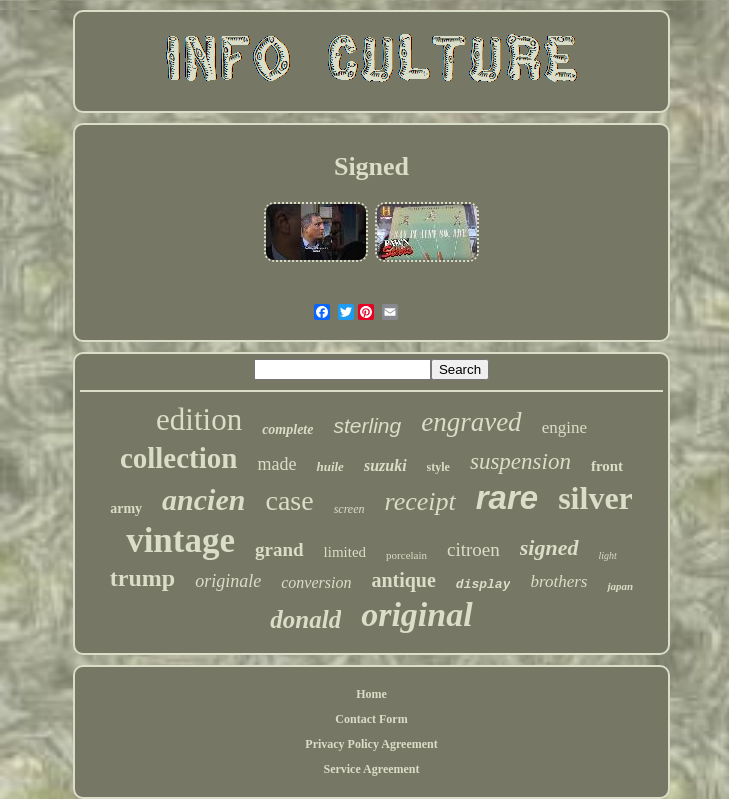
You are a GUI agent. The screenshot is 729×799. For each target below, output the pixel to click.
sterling (367, 425)
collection (179, 458)
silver (595, 498)
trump (142, 578)
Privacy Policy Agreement (371, 744)
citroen (473, 549)
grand (279, 549)
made (276, 464)
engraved (471, 422)
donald (305, 619)
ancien (203, 499)
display (483, 584)
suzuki (385, 465)
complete (287, 429)
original (416, 614)
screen (349, 509)
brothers (558, 581)
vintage (180, 540)
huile (329, 466)
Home (371, 694)
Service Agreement (371, 769)
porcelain (406, 555)
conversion (316, 582)
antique (403, 580)
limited (345, 552)
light (608, 555)
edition (199, 419)
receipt (420, 501)
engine (564, 427)
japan (620, 586)
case (289, 500)
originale (228, 581)
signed (549, 547)
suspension (520, 461)
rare (507, 497)
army (126, 508)
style (438, 467)
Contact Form (371, 719)
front (607, 466)
